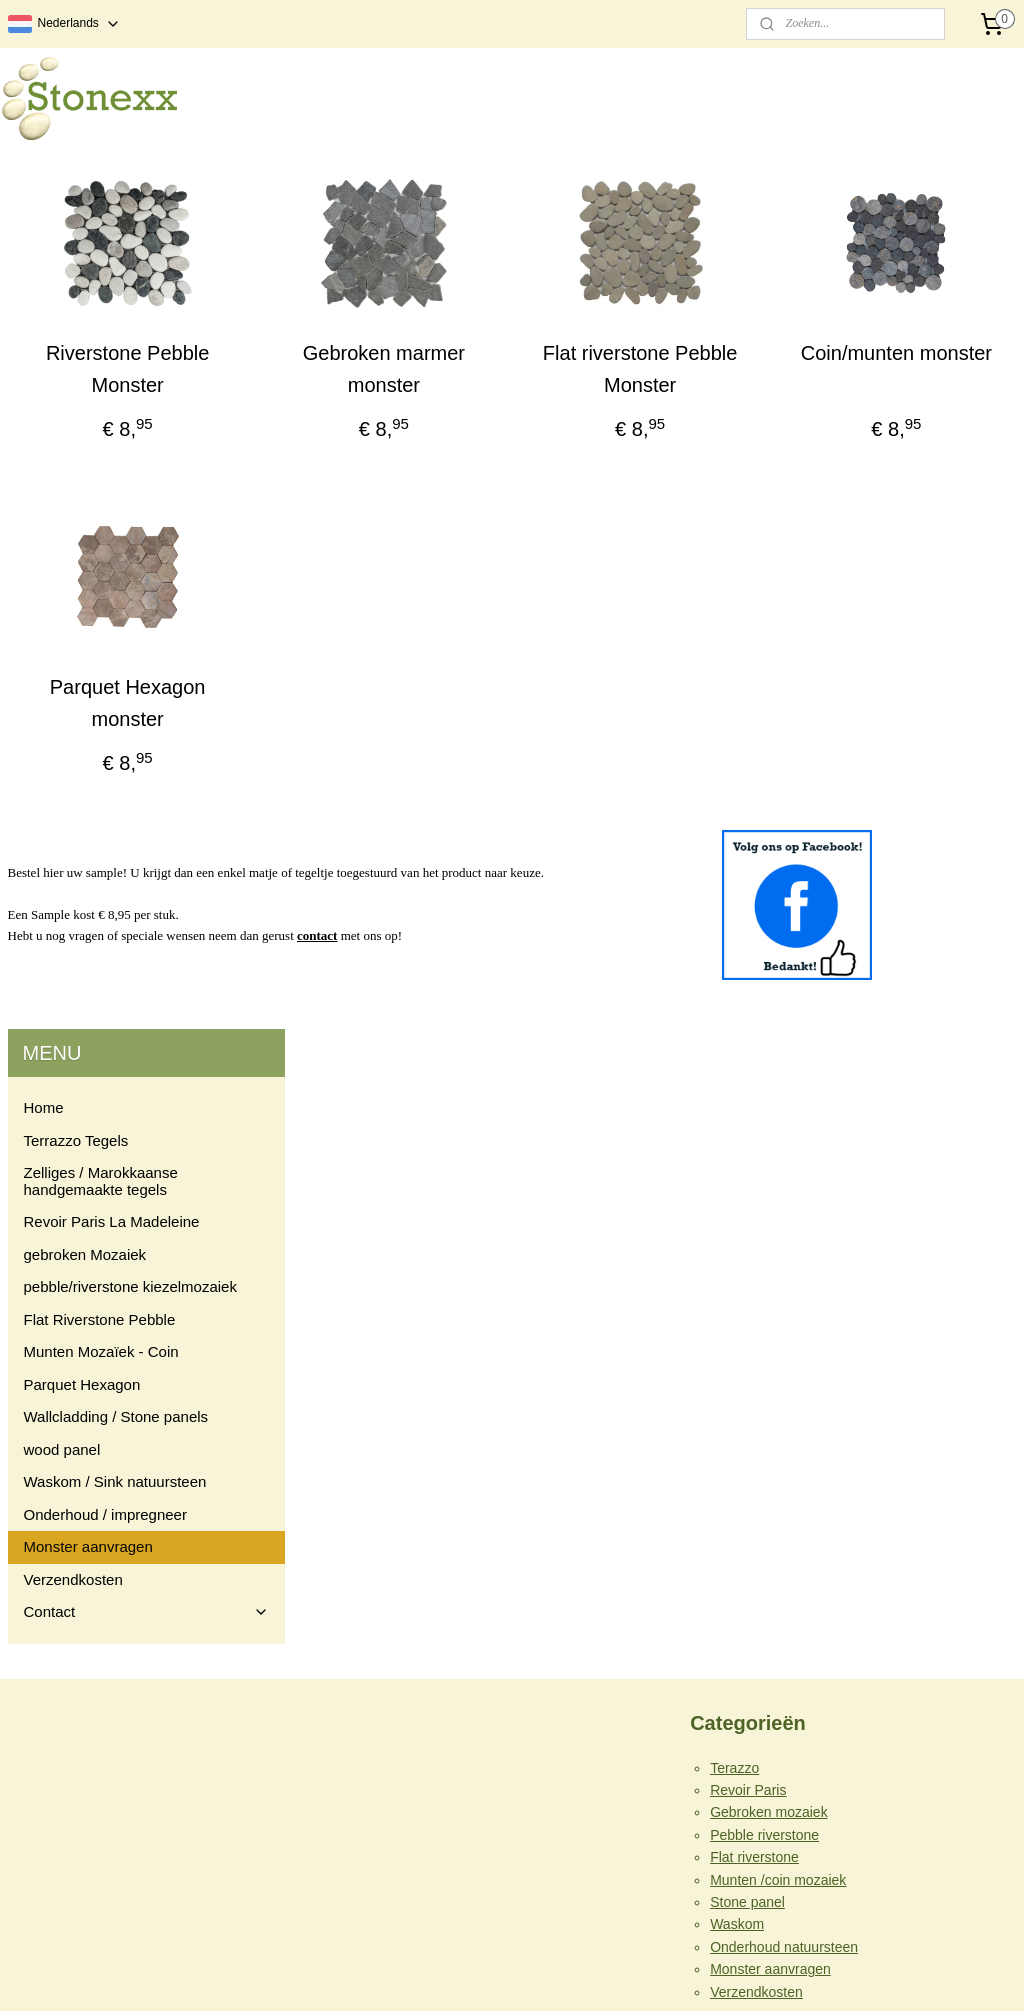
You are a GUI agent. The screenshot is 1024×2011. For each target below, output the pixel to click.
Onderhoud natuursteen (784, 1346)
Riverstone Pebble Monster (384, 369)
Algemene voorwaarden (784, 1489)
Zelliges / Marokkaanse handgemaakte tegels (101, 315)
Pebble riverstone (764, 1234)
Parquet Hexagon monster (384, 751)
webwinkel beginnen (538, 1974)
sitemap (436, 1974)
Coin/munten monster (932, 369)
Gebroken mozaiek (769, 1212)
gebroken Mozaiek (85, 388)
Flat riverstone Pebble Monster (750, 369)
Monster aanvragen (88, 680)
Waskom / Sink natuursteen (115, 615)
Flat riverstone (754, 1257)
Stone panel (747, 1302)
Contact (147, 745)
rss (472, 1974)
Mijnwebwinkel (692, 1974)
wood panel (62, 583)
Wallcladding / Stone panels (116, 550)
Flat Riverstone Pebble (100, 453)
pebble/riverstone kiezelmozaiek (130, 420)
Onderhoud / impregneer (105, 648)
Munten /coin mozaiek (778, 1279)
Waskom (737, 1324)
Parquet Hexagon (82, 518)
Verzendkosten (73, 713)
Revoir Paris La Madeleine (112, 355)
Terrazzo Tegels (76, 274)
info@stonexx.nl (58, 1900)
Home (44, 241)
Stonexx (388, 1621)
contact (610, 999)
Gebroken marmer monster (567, 385)
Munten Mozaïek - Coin (101, 485)
